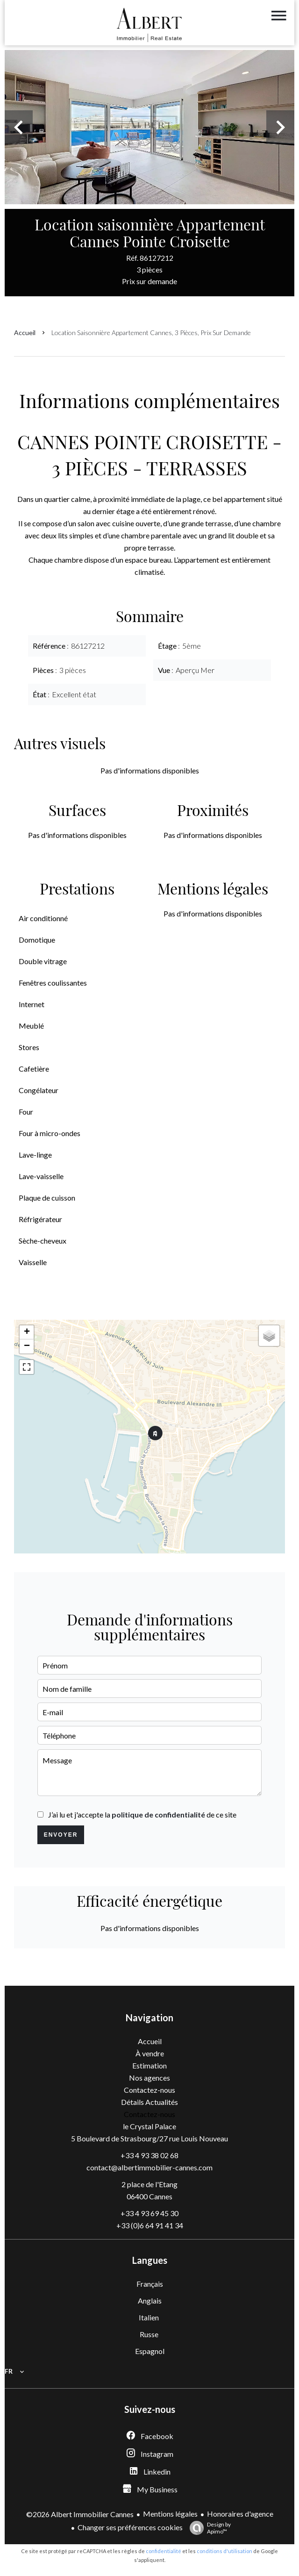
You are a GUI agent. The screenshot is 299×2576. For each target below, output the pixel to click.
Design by (208, 2528)
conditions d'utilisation (224, 2551)
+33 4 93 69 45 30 (149, 2213)
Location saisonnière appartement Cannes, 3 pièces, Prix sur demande (151, 332)
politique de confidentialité (158, 1814)
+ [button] (27, 1332)
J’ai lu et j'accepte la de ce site (142, 1814)
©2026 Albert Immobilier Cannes (80, 2514)
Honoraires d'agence (240, 2513)
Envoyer (61, 1835)
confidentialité (163, 2551)
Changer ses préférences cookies (130, 2527)
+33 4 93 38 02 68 (149, 2155)
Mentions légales (170, 2513)
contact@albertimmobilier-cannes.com (149, 2167)
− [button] (27, 1346)
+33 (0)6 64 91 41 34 (149, 2225)
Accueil (25, 332)
